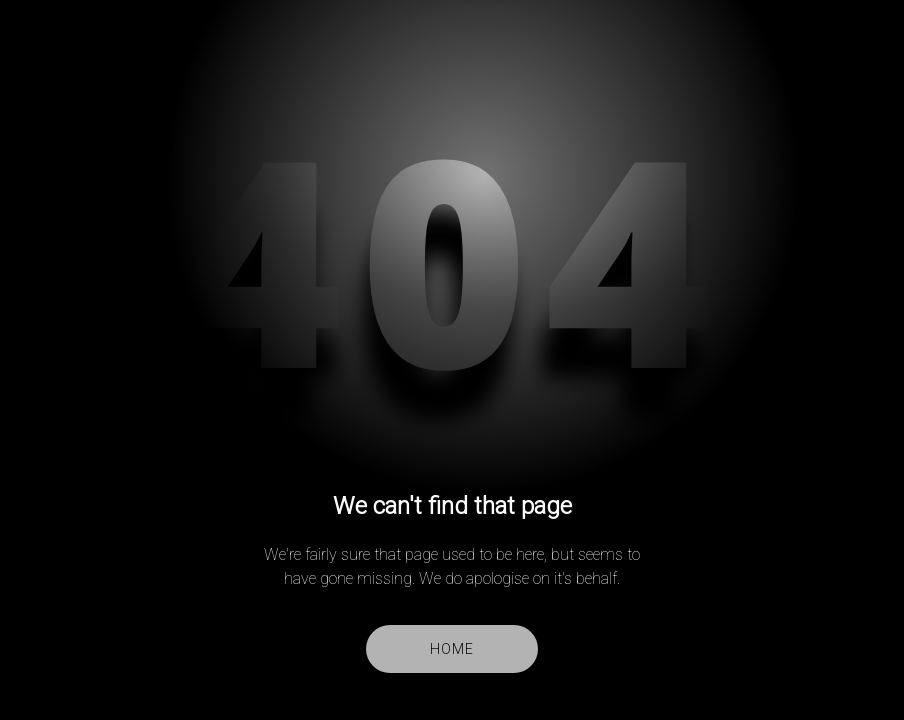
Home (451, 649)
